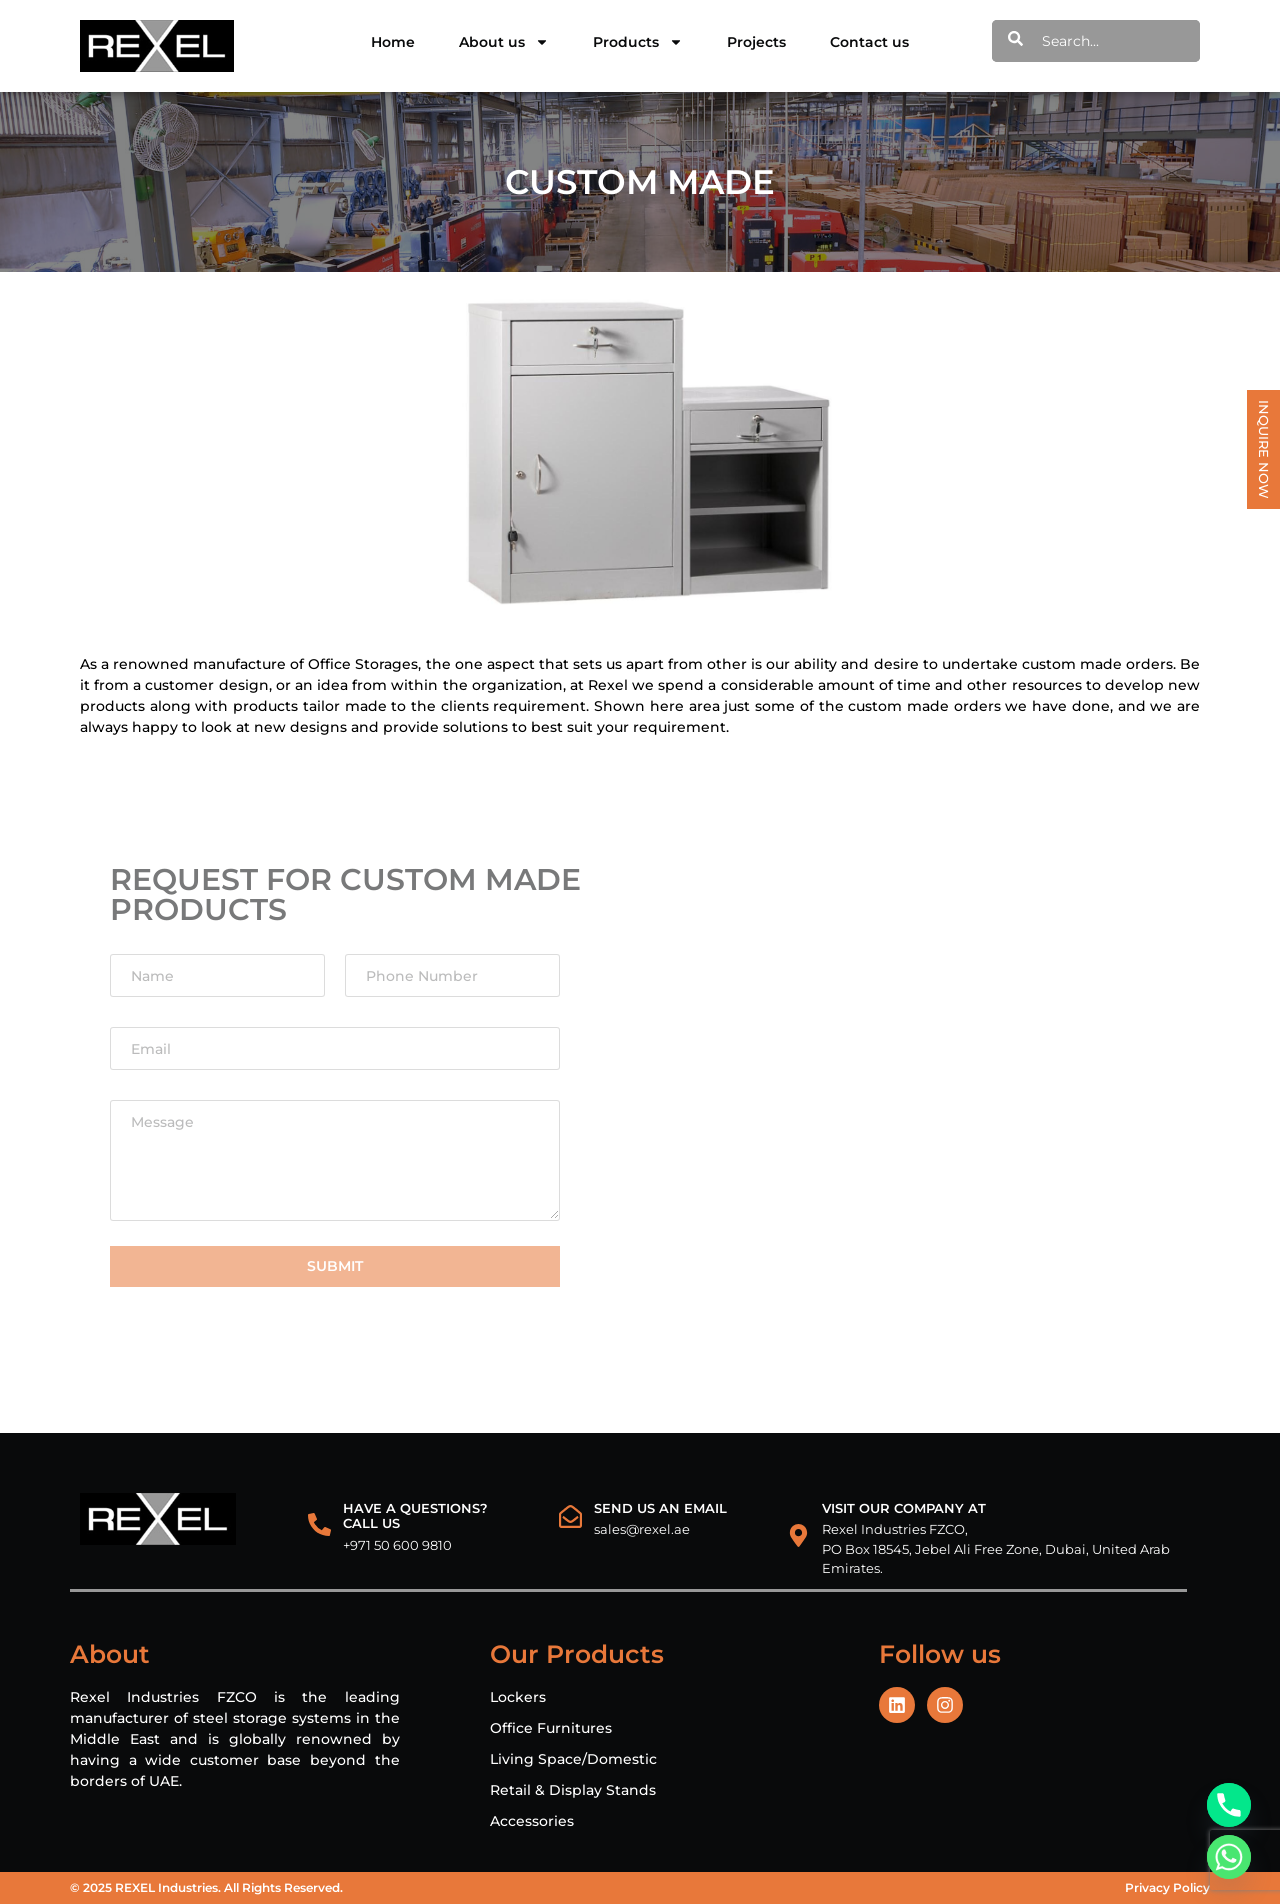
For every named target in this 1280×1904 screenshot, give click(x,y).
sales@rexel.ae (642, 1529)
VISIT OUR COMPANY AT (904, 1508)
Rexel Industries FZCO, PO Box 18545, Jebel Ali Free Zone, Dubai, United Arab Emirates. (996, 1548)
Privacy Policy (1167, 1887)
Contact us (869, 42)
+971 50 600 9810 (397, 1545)
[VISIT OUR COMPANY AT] (798, 1535)
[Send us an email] (570, 1516)
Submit (335, 1266)
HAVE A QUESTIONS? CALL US (415, 1516)
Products (638, 42)
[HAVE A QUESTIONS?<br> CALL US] (319, 1524)
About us (504, 42)
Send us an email (660, 1508)
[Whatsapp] (1229, 1857)
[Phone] (1229, 1805)
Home (393, 42)
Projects (756, 42)
